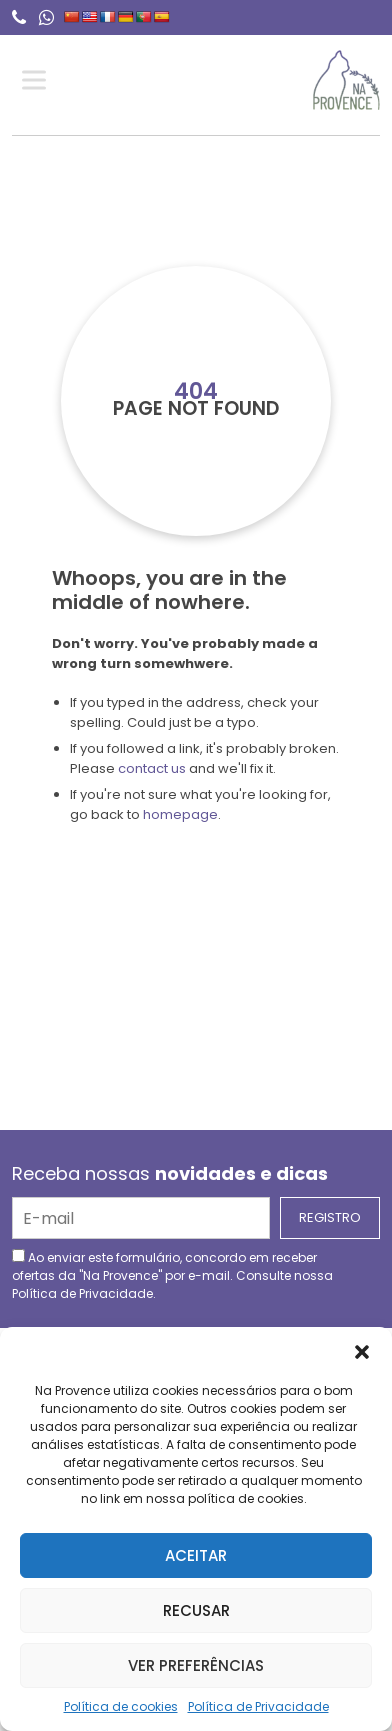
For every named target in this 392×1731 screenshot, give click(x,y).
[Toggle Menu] (38, 80)
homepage (180, 814)
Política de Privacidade (258, 1706)
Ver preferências (196, 1665)
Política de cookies (121, 1706)
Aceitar (196, 1555)
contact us (152, 768)
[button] (362, 1352)
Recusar (196, 1610)
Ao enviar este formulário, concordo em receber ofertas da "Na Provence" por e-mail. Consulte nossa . (172, 1275)
